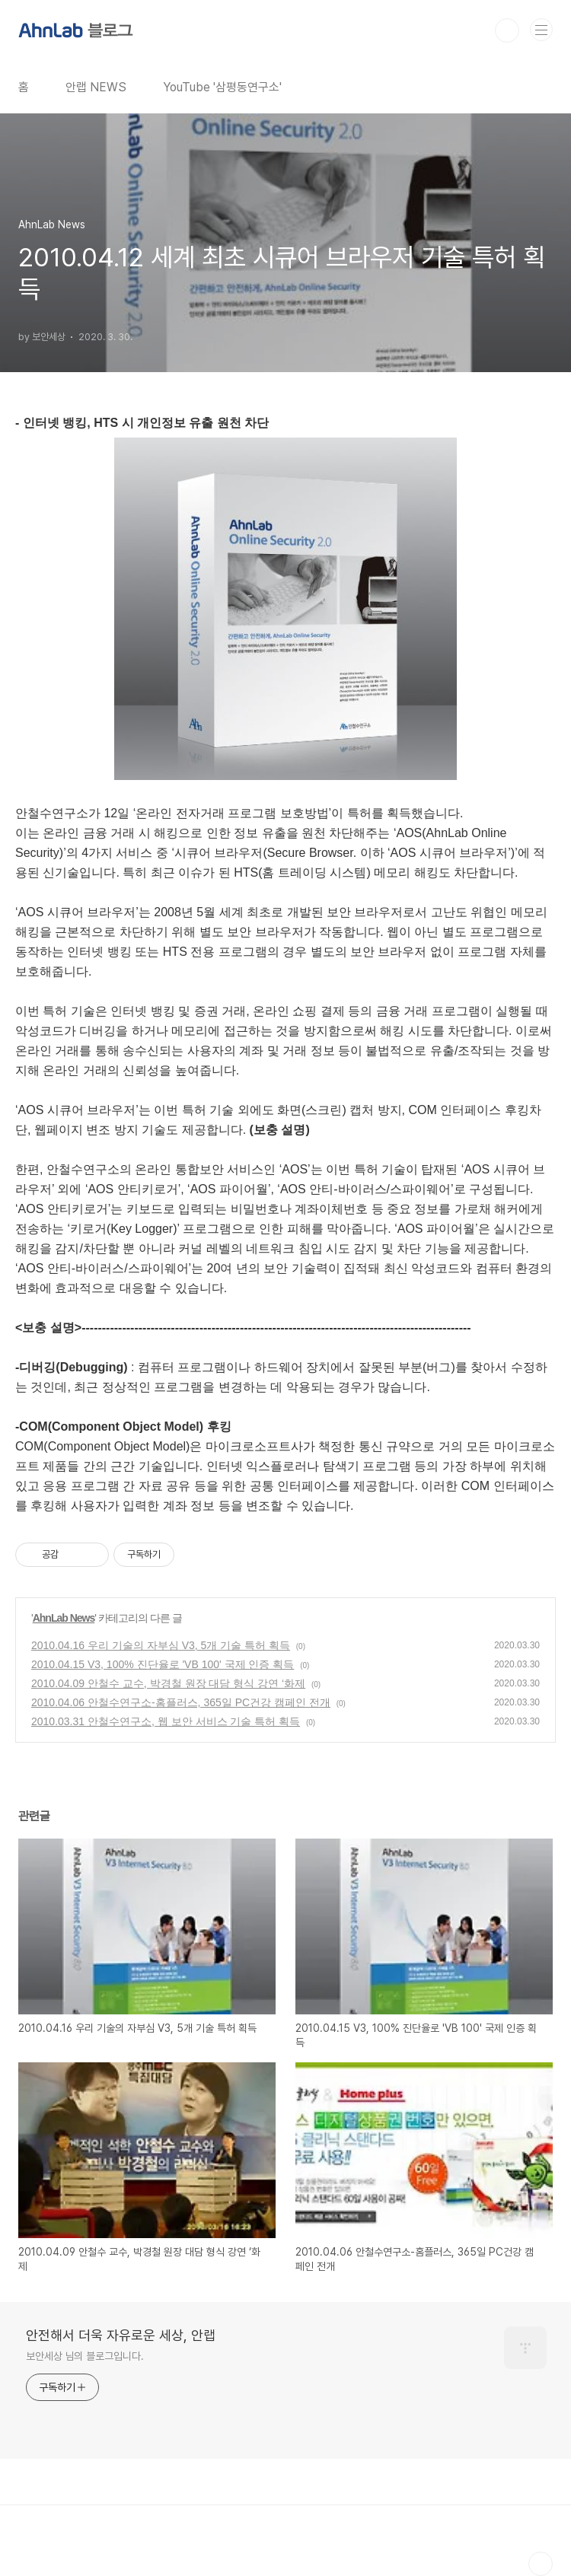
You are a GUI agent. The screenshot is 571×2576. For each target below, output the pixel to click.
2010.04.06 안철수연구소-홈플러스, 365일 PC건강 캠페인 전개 (180, 1702)
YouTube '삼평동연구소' (222, 87)
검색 (507, 30)
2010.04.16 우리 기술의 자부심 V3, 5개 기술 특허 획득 (160, 1645)
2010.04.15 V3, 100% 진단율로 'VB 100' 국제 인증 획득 (162, 1664)
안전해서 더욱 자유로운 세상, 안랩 (120, 2335)
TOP (540, 2564)
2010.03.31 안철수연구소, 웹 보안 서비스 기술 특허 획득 (165, 1721)
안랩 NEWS (95, 87)
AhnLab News (64, 1618)
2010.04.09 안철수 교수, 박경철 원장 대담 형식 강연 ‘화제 (168, 1683)
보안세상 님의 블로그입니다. (85, 2356)
